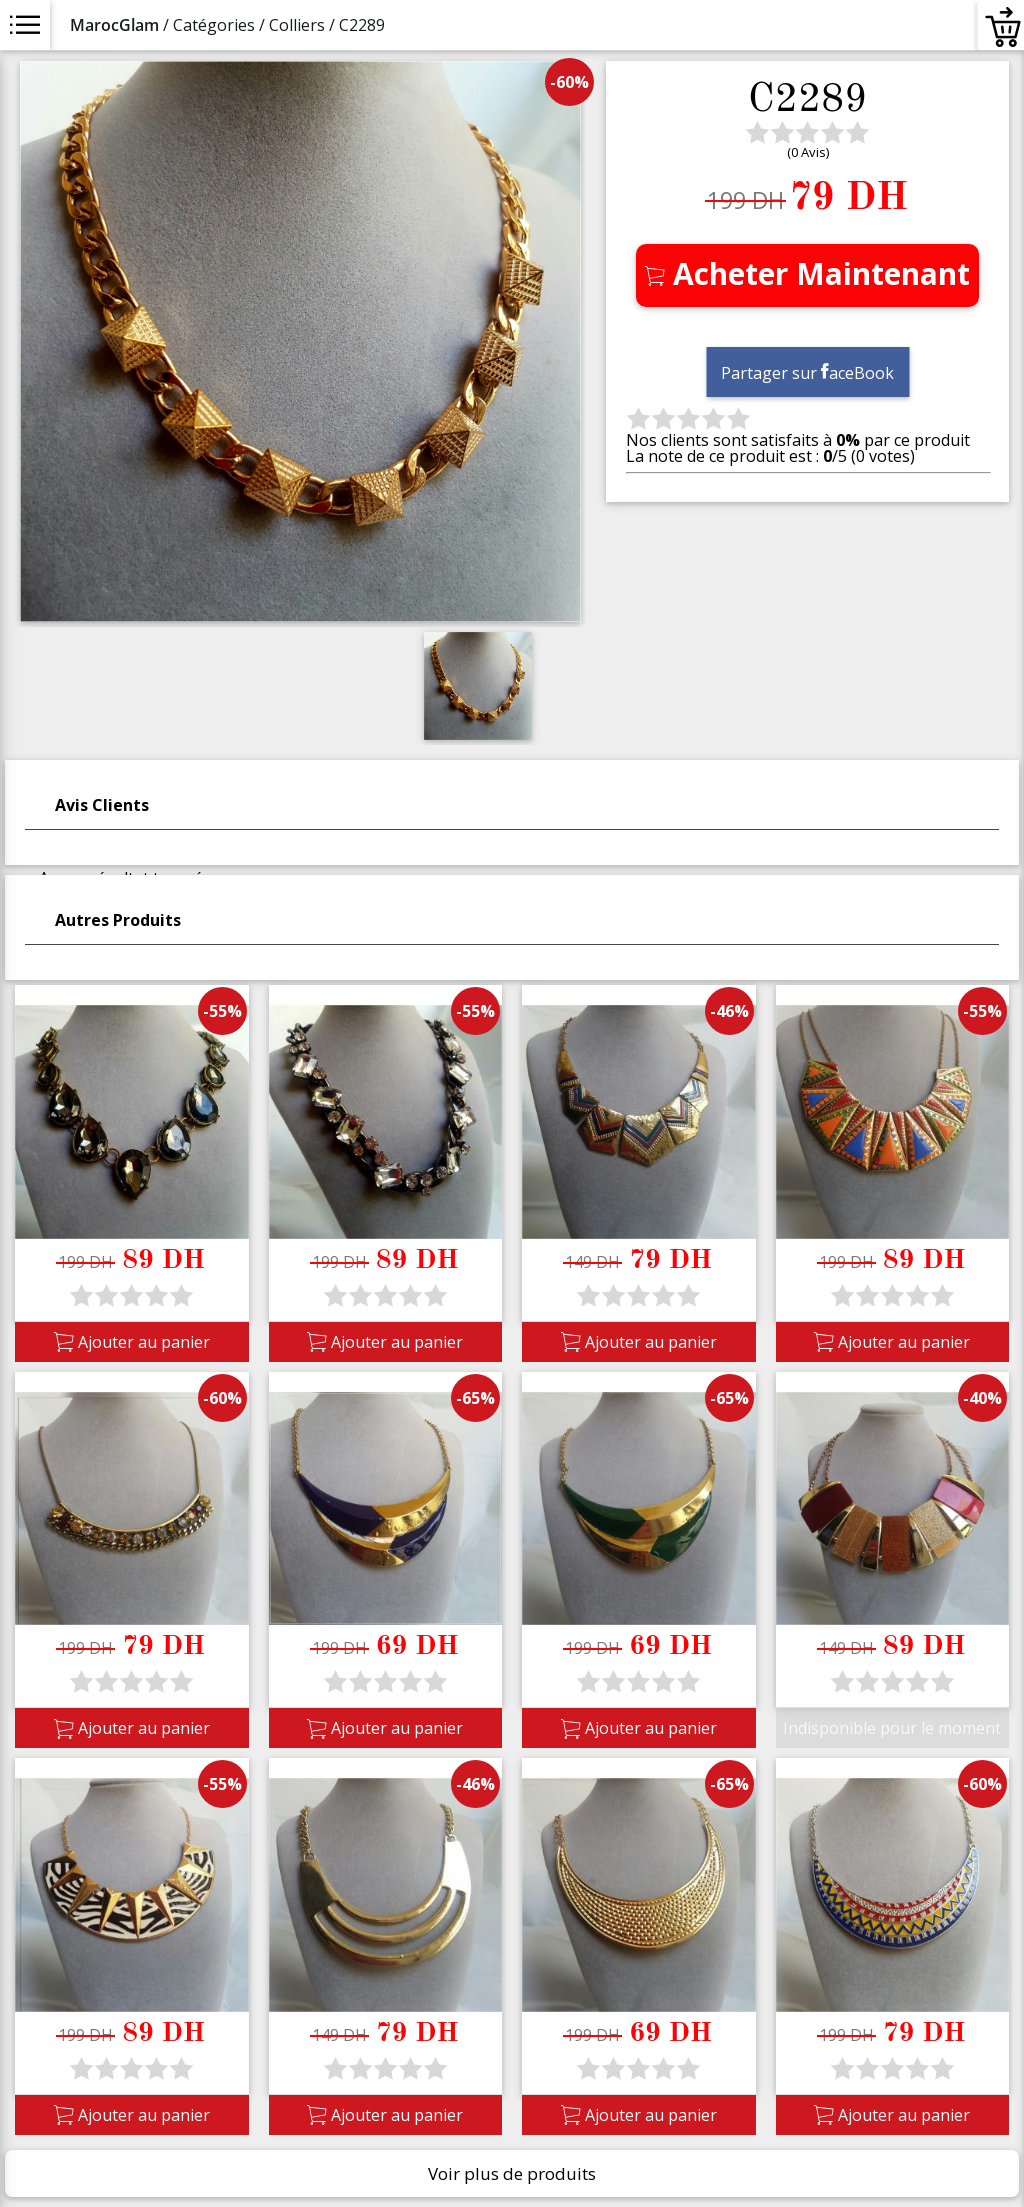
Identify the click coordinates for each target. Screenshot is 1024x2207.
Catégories (214, 25)
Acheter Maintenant (807, 273)
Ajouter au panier (132, 1342)
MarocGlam (114, 25)
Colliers (297, 25)
